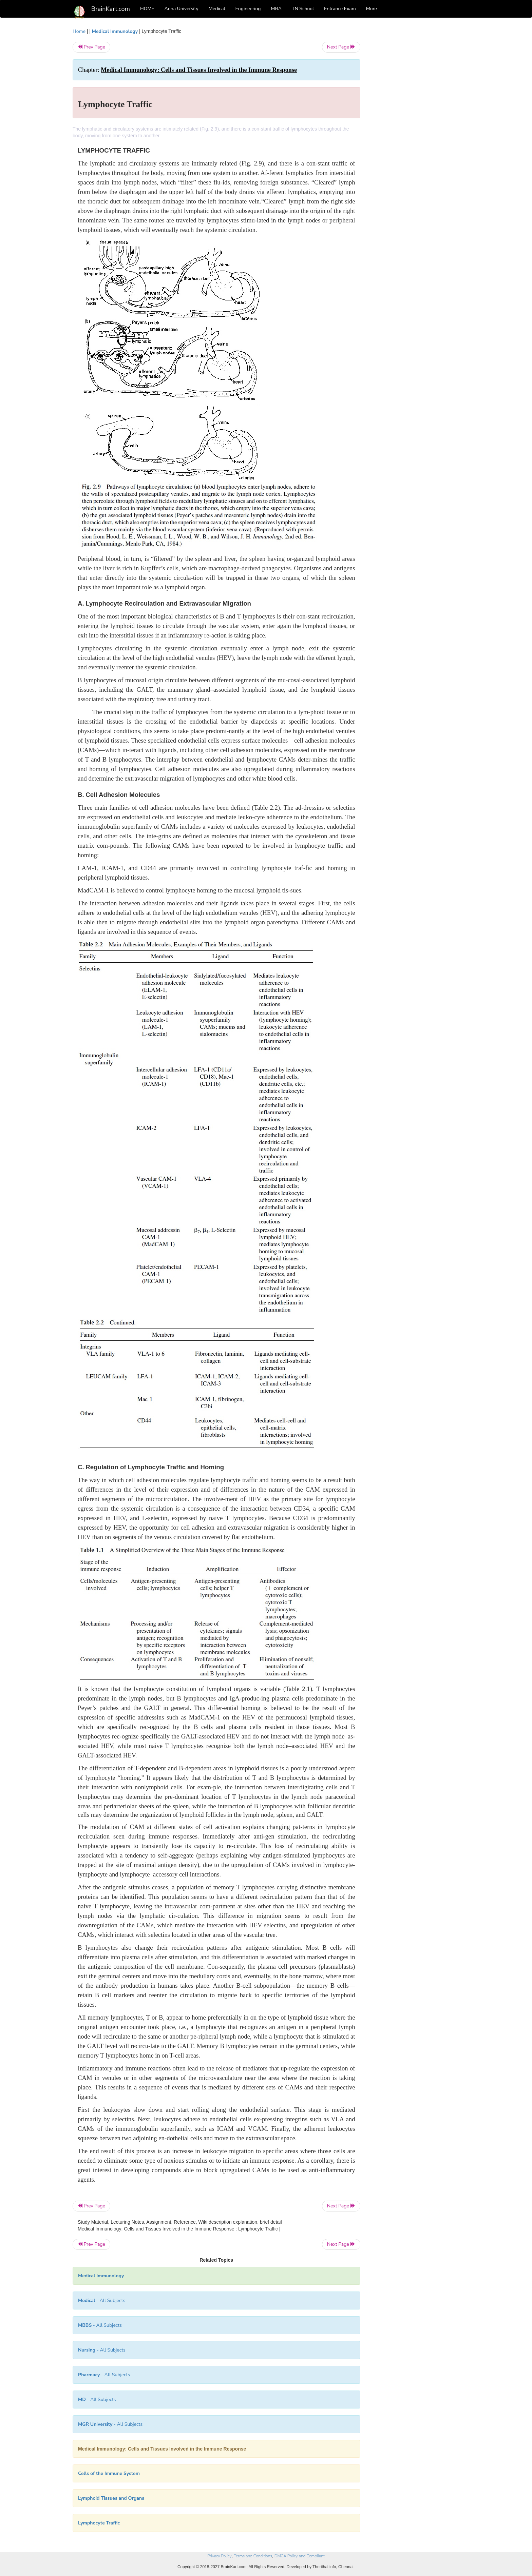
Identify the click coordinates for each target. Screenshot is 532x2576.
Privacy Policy (219, 2556)
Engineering (248, 8)
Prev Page (91, 47)
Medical (217, 8)
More (371, 8)
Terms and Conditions (253, 2556)
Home (79, 31)
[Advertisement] (415, 129)
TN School (303, 8)
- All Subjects (101, 2300)
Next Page (341, 47)
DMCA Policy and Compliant (299, 2556)
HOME (147, 8)
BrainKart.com (110, 9)
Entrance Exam (340, 8)
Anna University (181, 8)
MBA (276, 8)
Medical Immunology (115, 31)
